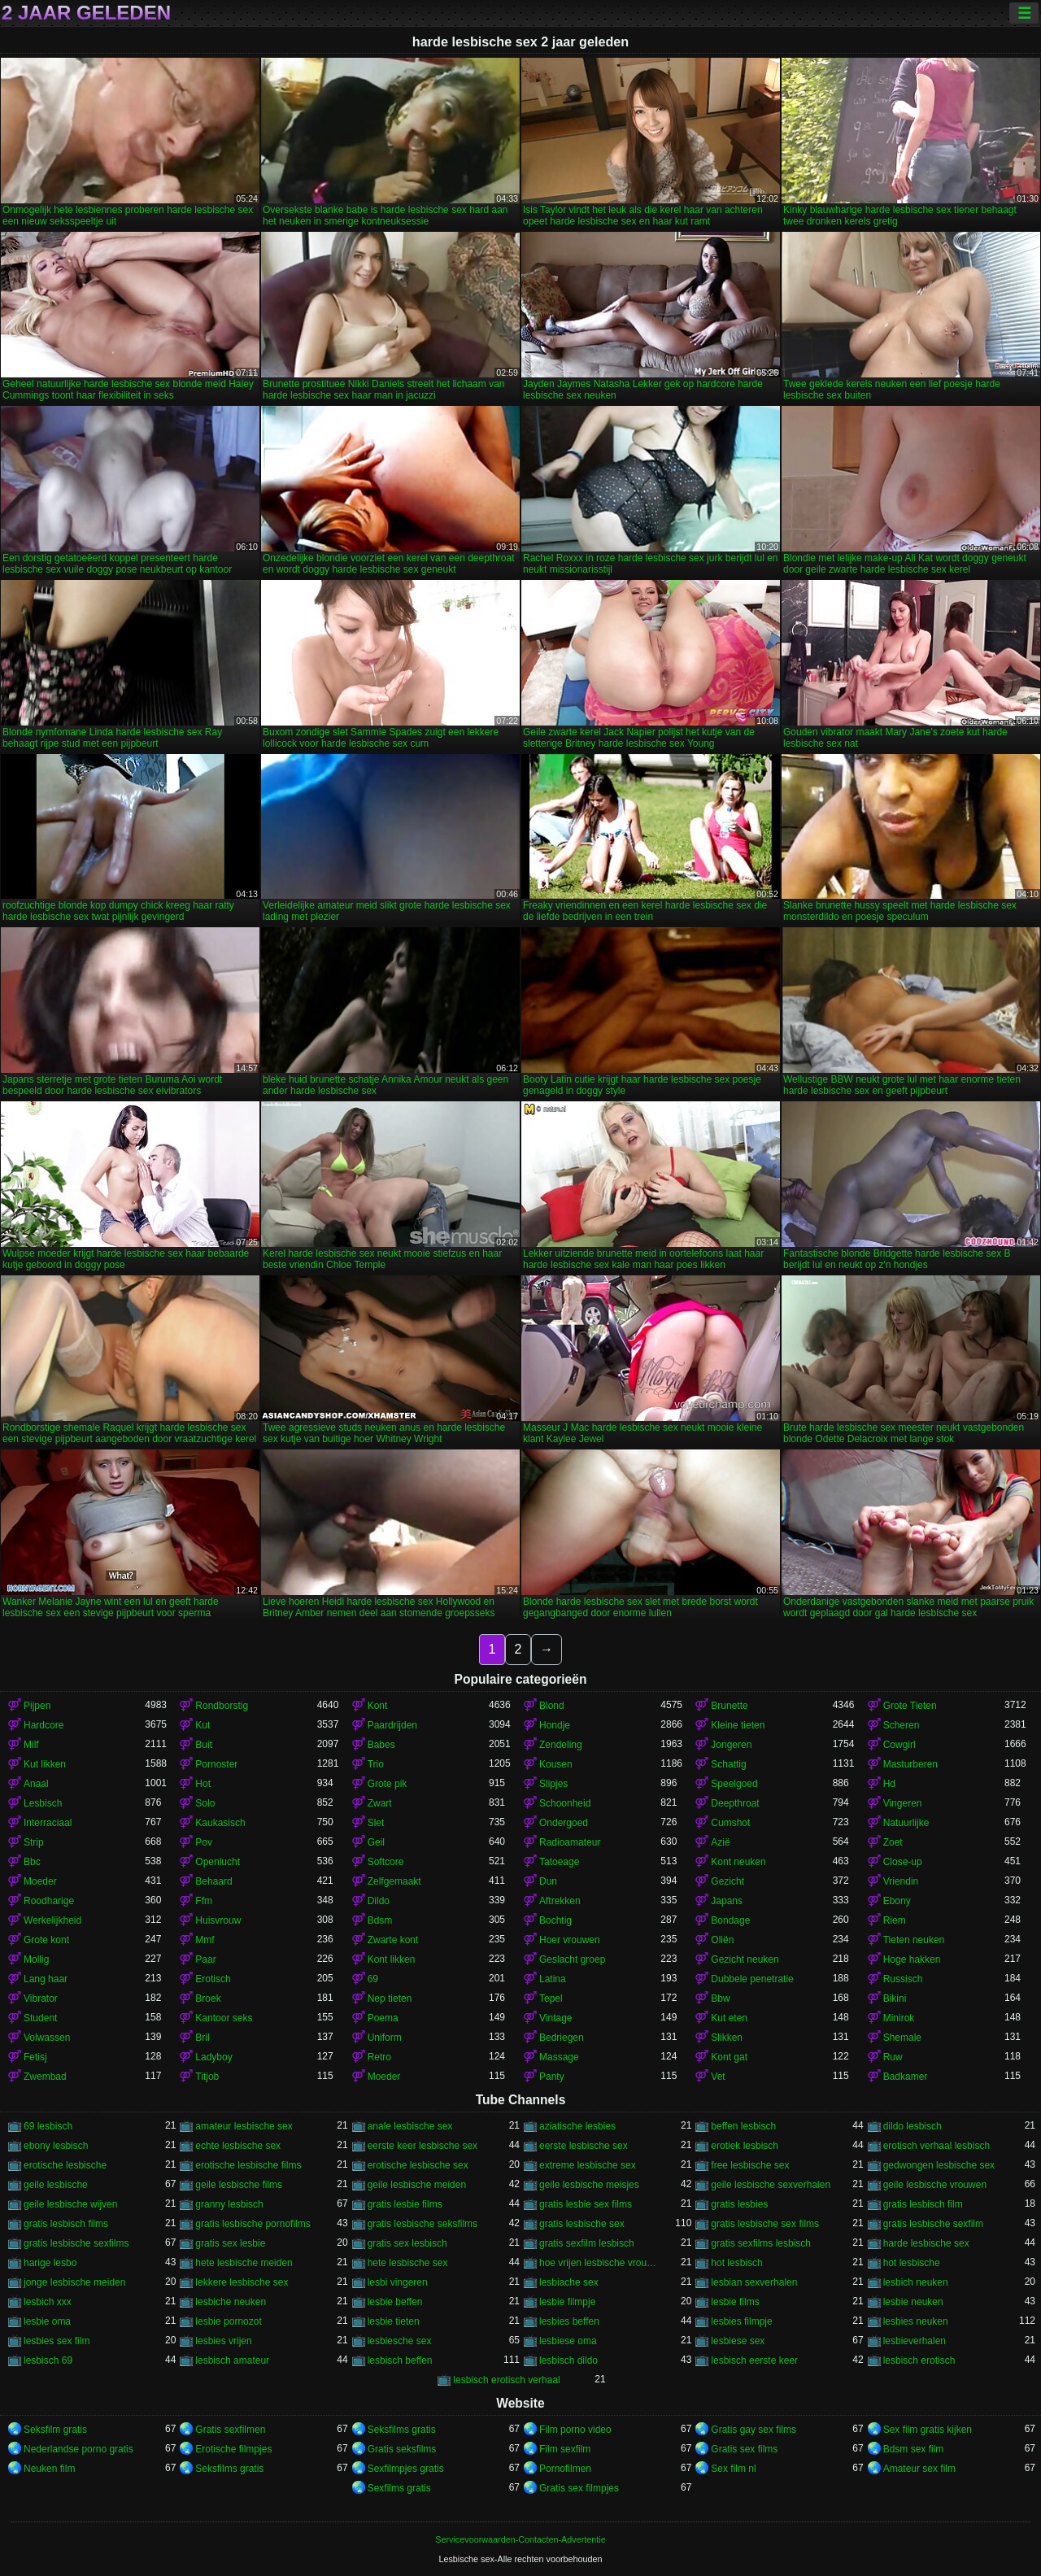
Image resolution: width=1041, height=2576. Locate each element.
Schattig (728, 1764)
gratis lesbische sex (582, 2223)
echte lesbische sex (238, 2145)
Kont (378, 1705)
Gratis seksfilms (402, 2449)
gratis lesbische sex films (765, 2223)
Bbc (32, 1862)
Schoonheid (564, 1803)
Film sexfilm (564, 2449)
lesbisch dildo (568, 2360)
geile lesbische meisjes (589, 2184)
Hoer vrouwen (569, 1940)
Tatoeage (559, 1862)
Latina (552, 1979)
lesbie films (735, 2302)
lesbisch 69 (48, 2360)
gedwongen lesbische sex (939, 2165)
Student (40, 2018)
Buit (203, 1744)
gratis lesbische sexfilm (933, 2223)
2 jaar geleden (86, 13)
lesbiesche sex (400, 2341)
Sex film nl (733, 2468)
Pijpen (37, 1705)
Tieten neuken (914, 1940)
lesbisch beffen (400, 2360)
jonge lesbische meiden (74, 2282)
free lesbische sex (750, 2165)
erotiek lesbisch (744, 2145)
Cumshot (730, 1822)
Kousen (556, 1764)
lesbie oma (47, 2321)
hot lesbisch (736, 2263)
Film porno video (575, 2429)
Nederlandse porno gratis (78, 2449)
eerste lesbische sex (583, 2145)
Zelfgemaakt (394, 1881)
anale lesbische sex (410, 2126)
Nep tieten (390, 1998)
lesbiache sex (569, 2282)
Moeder (40, 1881)
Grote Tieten (910, 1705)
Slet (376, 1822)
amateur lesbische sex (243, 2126)
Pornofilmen (565, 2468)
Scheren (901, 1725)
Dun (548, 1881)
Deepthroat (735, 1803)
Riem (894, 1920)
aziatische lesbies (577, 2126)
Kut (202, 1725)
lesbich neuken (915, 2282)
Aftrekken (560, 1901)
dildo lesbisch (912, 2126)
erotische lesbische (65, 2165)
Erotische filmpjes (233, 2449)
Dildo (379, 1901)
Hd (889, 1783)
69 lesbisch (48, 2126)
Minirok (899, 2018)
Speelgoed (734, 1783)
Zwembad (45, 2076)
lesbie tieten (394, 2321)
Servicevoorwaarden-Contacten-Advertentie (520, 2539)
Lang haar (46, 1979)
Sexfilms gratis (399, 2488)
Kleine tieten (737, 1725)
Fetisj (35, 2057)
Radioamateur (569, 1842)
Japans (727, 1901)
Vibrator (41, 1998)
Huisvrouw (218, 1920)
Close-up (902, 1862)
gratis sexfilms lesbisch (761, 2243)
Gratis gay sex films (753, 2429)
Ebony (897, 1901)
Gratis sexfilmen (230, 2429)
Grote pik (387, 1783)
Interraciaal (48, 1822)
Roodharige (49, 1901)
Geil (376, 1842)
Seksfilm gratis (55, 2429)
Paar (205, 1959)
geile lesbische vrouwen (935, 2184)
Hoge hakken (912, 1959)
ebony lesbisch (56, 2145)
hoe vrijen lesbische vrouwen (599, 2263)
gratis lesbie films (405, 2204)
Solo (205, 1803)
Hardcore (43, 1725)
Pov (203, 1842)
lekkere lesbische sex (241, 2282)
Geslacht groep (572, 1959)
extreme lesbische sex (587, 2165)
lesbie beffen (395, 2302)
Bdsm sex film (913, 2449)
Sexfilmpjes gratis (406, 2468)
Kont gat (729, 2057)
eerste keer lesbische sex (422, 2145)
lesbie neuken (913, 2302)
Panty (551, 2076)
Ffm (203, 1901)
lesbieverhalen (914, 2341)
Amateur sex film (919, 2468)
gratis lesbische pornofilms (252, 2223)
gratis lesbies (739, 2204)
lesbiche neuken (230, 2302)
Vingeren (902, 1803)
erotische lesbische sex (418, 2165)
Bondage (730, 1920)
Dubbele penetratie (752, 1979)
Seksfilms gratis (402, 2429)
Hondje (554, 1725)
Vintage (555, 2018)
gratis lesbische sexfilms (76, 2243)
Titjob (207, 2076)
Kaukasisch (220, 1822)
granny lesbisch (229, 2204)
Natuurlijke (906, 1822)
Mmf (204, 1940)
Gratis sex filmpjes (579, 2488)
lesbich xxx (48, 2302)
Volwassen (47, 2037)
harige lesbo (50, 2263)
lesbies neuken (915, 2321)
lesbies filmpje (741, 2321)
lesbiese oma (568, 2341)
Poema (383, 2018)
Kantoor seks (223, 2018)
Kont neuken (738, 1862)
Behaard (213, 1881)
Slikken (727, 2037)
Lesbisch (43, 1803)
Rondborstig (221, 1705)
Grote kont (46, 1940)
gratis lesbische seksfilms (422, 2223)
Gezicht (727, 1881)
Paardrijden (392, 1725)
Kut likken (45, 1764)
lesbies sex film (56, 2341)
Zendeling (560, 1744)
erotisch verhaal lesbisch (936, 2145)
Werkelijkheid (52, 1920)
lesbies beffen (569, 2321)
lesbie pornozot (228, 2321)
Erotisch (212, 1979)
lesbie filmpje (567, 2302)
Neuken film (49, 2468)
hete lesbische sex (408, 2263)
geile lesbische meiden (417, 2184)
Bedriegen (561, 2037)
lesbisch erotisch (919, 2360)
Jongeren (731, 1744)
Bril (202, 2037)
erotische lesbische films (248, 2165)
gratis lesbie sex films (585, 2204)
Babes (381, 1744)
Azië (720, 1842)
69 (373, 1979)
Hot (203, 1783)
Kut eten (729, 2018)
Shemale (902, 2037)
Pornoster (216, 1764)
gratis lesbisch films (66, 2223)
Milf (31, 1744)
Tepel (551, 1998)
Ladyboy (213, 2057)
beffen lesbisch (743, 2126)
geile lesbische (56, 2184)
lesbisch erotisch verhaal (506, 2380)
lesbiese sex (737, 2341)
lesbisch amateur (232, 2360)
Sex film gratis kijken (927, 2429)
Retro (379, 2057)
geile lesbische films (238, 2184)
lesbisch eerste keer (754, 2360)
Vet (718, 2076)
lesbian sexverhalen (754, 2282)
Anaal (36, 1783)
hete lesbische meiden (243, 2263)
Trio (376, 1764)
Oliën (722, 1940)
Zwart (380, 1803)
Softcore (386, 1862)
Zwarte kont (393, 1940)
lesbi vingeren (398, 2282)
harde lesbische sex (926, 2243)
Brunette (729, 1705)
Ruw (893, 2057)
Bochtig (555, 1920)
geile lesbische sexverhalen (770, 2184)
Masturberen (910, 1764)
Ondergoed (563, 1822)
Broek (207, 1998)
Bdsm (380, 1920)
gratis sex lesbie (230, 2243)
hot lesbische (911, 2263)
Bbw (720, 1998)
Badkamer (905, 2076)
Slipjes (553, 1783)
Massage (559, 2057)
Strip (34, 1842)
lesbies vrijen (223, 2341)
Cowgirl (899, 1744)
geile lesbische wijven (70, 2204)
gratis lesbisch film (923, 2204)
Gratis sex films (744, 2449)
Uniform (385, 2037)
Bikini (895, 1998)
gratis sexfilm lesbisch (586, 2243)
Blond (551, 1705)
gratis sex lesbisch (407, 2243)
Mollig (36, 1959)
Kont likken (392, 1959)
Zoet (893, 1842)
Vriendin (901, 1881)
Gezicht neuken (744, 1959)
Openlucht (217, 1862)
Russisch (903, 1979)
